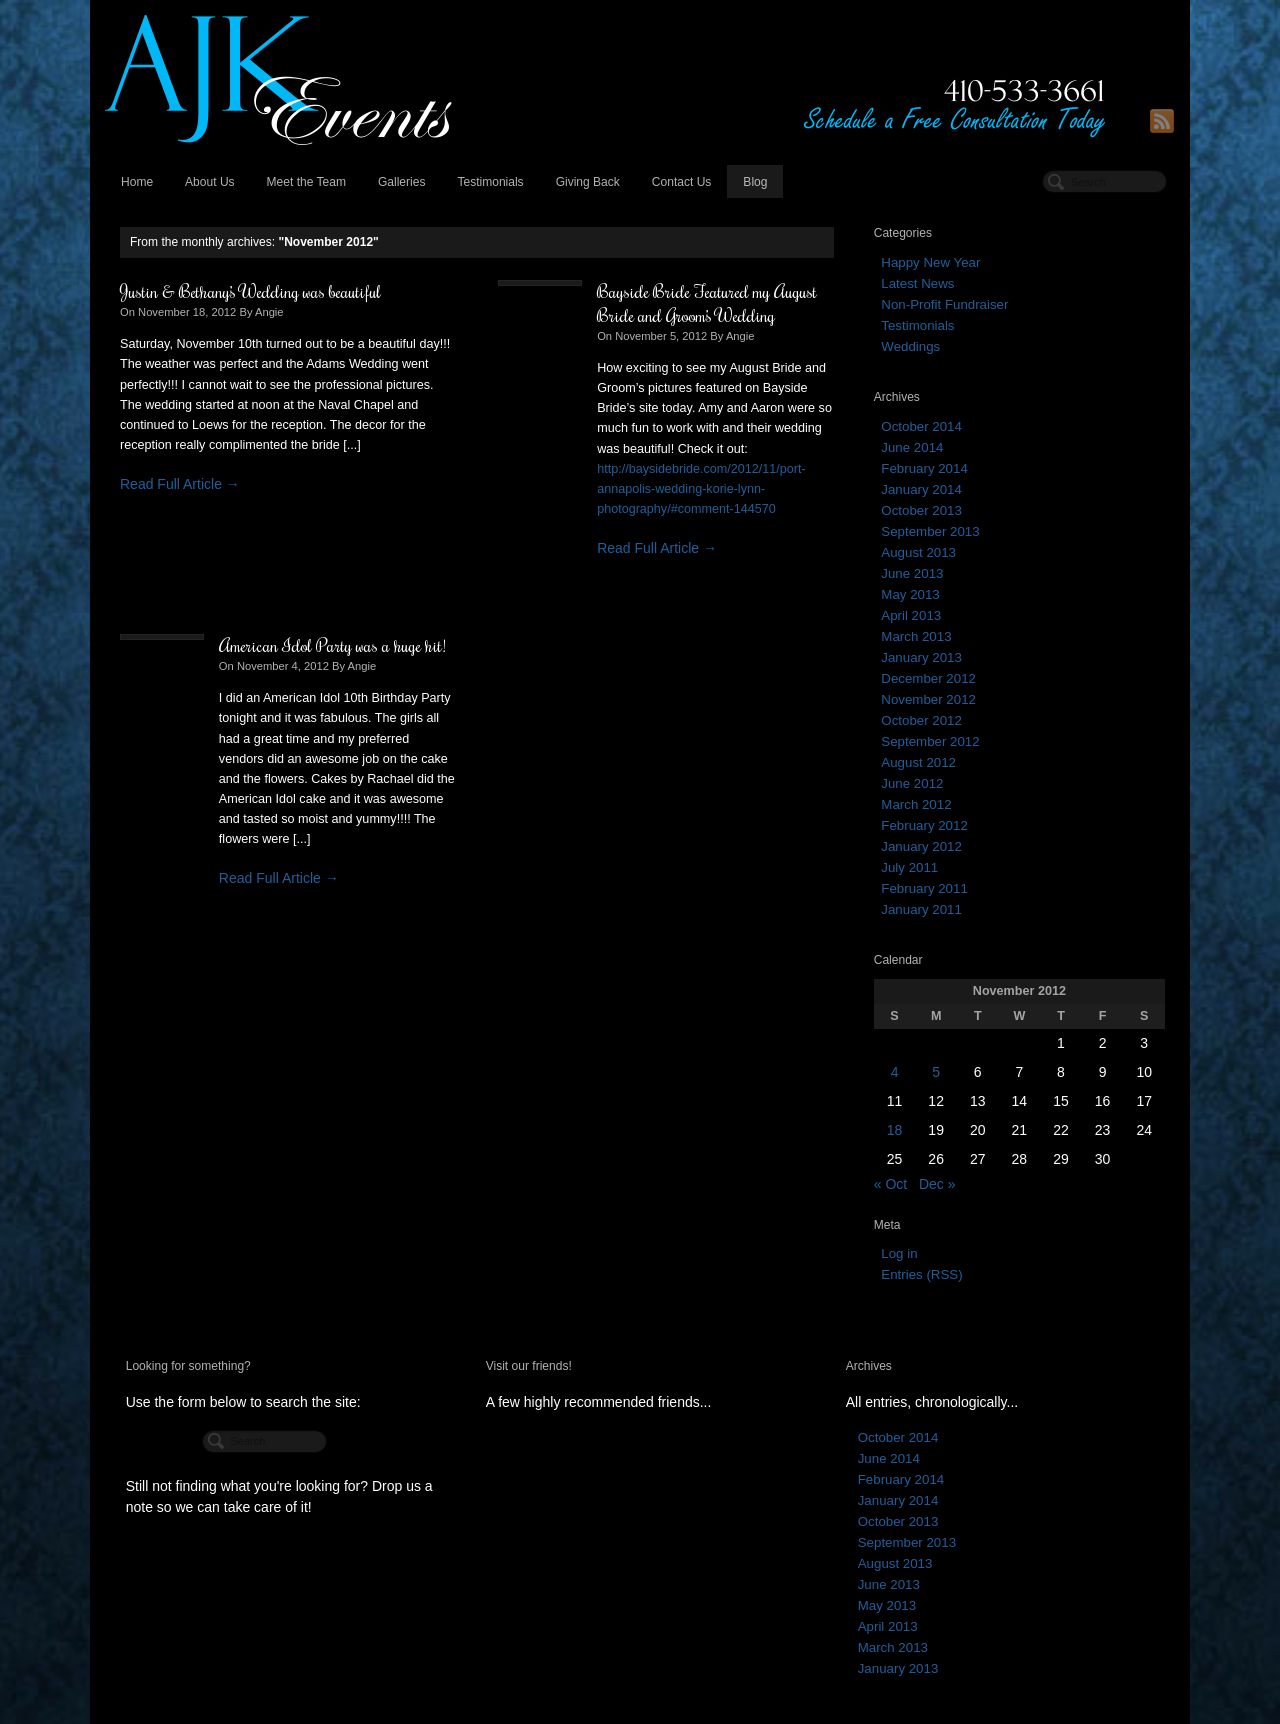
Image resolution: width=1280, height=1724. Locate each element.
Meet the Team (306, 182)
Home (137, 182)
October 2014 (921, 426)
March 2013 (916, 636)
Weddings (910, 346)
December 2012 (928, 678)
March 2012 (916, 804)
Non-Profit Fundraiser (944, 304)
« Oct (890, 1184)
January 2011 (921, 909)
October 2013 (921, 510)
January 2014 (921, 489)
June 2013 (912, 573)
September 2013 (930, 531)
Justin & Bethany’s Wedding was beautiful (250, 291)
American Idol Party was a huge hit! (332, 645)
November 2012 (928, 699)
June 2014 (912, 447)
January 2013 (921, 657)
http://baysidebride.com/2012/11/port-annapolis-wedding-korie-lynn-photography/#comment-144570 (701, 489)
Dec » (937, 1184)
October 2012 (921, 720)
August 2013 (918, 552)
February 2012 (924, 825)
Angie (269, 312)
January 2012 (921, 846)
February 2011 (924, 888)
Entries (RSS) (921, 1274)
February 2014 (924, 468)
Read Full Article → (180, 484)
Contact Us (682, 182)
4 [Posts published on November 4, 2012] (895, 1072)
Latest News (917, 283)
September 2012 (930, 741)
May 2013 (910, 594)
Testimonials (490, 182)
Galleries (401, 182)
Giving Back (588, 182)
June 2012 (912, 783)
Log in (899, 1253)
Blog (755, 182)
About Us (210, 182)
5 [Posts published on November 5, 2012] (936, 1072)
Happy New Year (930, 262)
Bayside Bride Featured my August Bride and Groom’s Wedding (707, 303)
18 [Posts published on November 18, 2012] (895, 1130)
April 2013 (911, 615)
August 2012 (918, 762)
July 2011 (909, 867)
